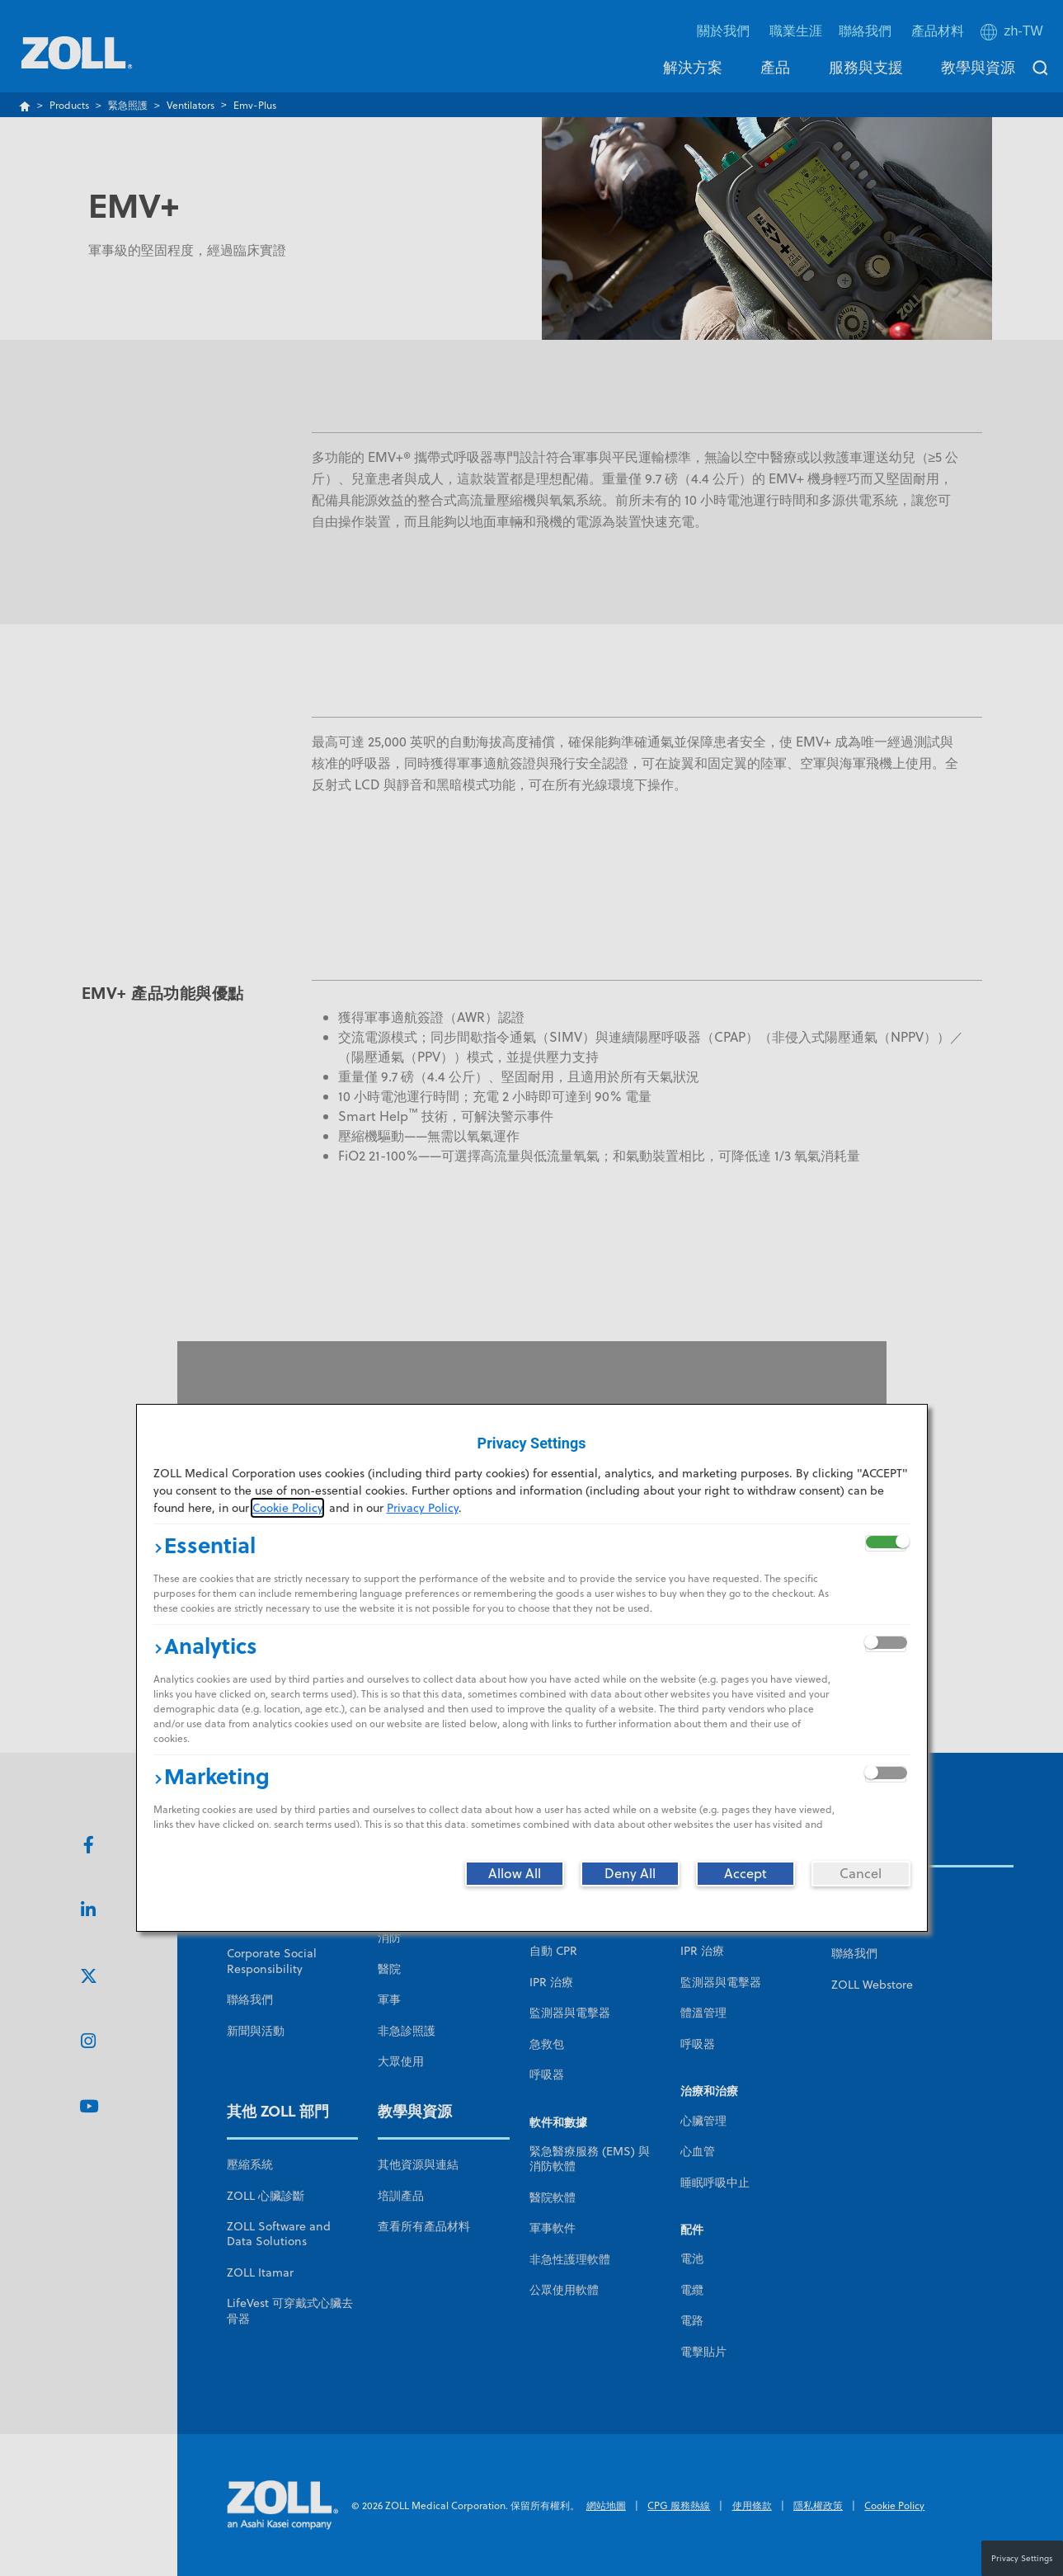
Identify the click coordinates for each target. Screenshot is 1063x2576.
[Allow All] (514, 1873)
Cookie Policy (287, 1508)
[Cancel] (860, 1873)
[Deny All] (630, 1873)
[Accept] (745, 1873)
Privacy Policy (423, 1508)
